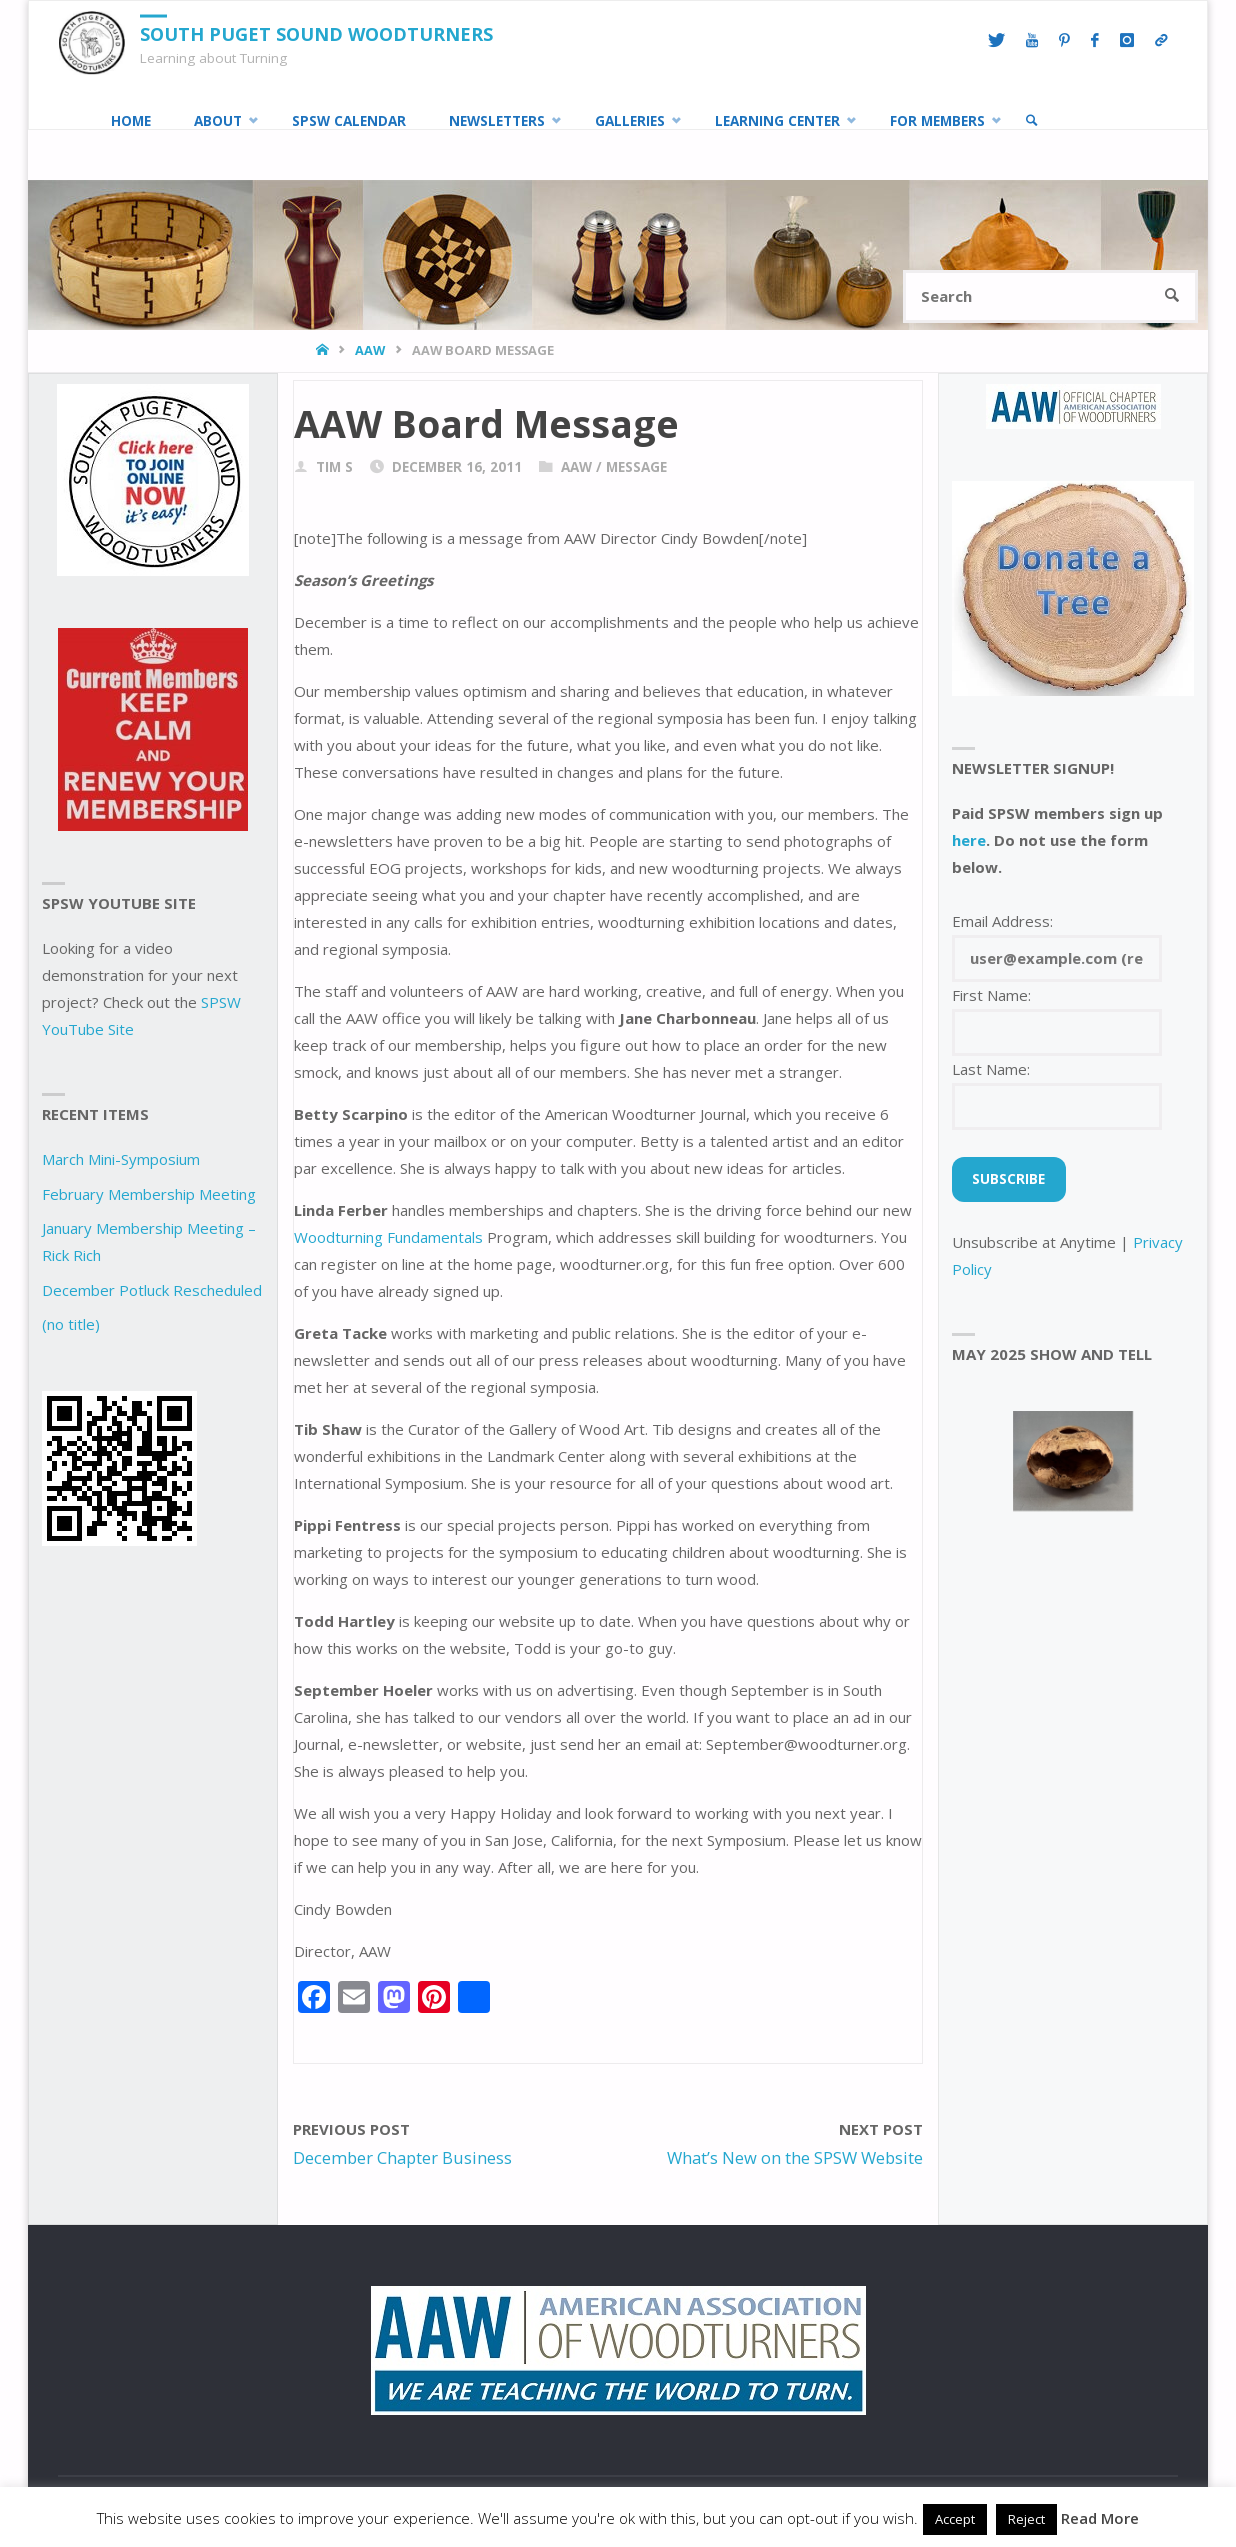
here (969, 840)
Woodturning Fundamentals (388, 1237)
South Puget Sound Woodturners (316, 34)
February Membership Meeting (149, 1194)
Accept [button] (955, 2519)
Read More (1100, 2518)
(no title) (71, 1324)
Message (636, 467)
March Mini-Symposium (121, 1159)
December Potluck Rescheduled (152, 1290)
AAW (370, 350)
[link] (1032, 121)
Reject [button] (1026, 2519)
